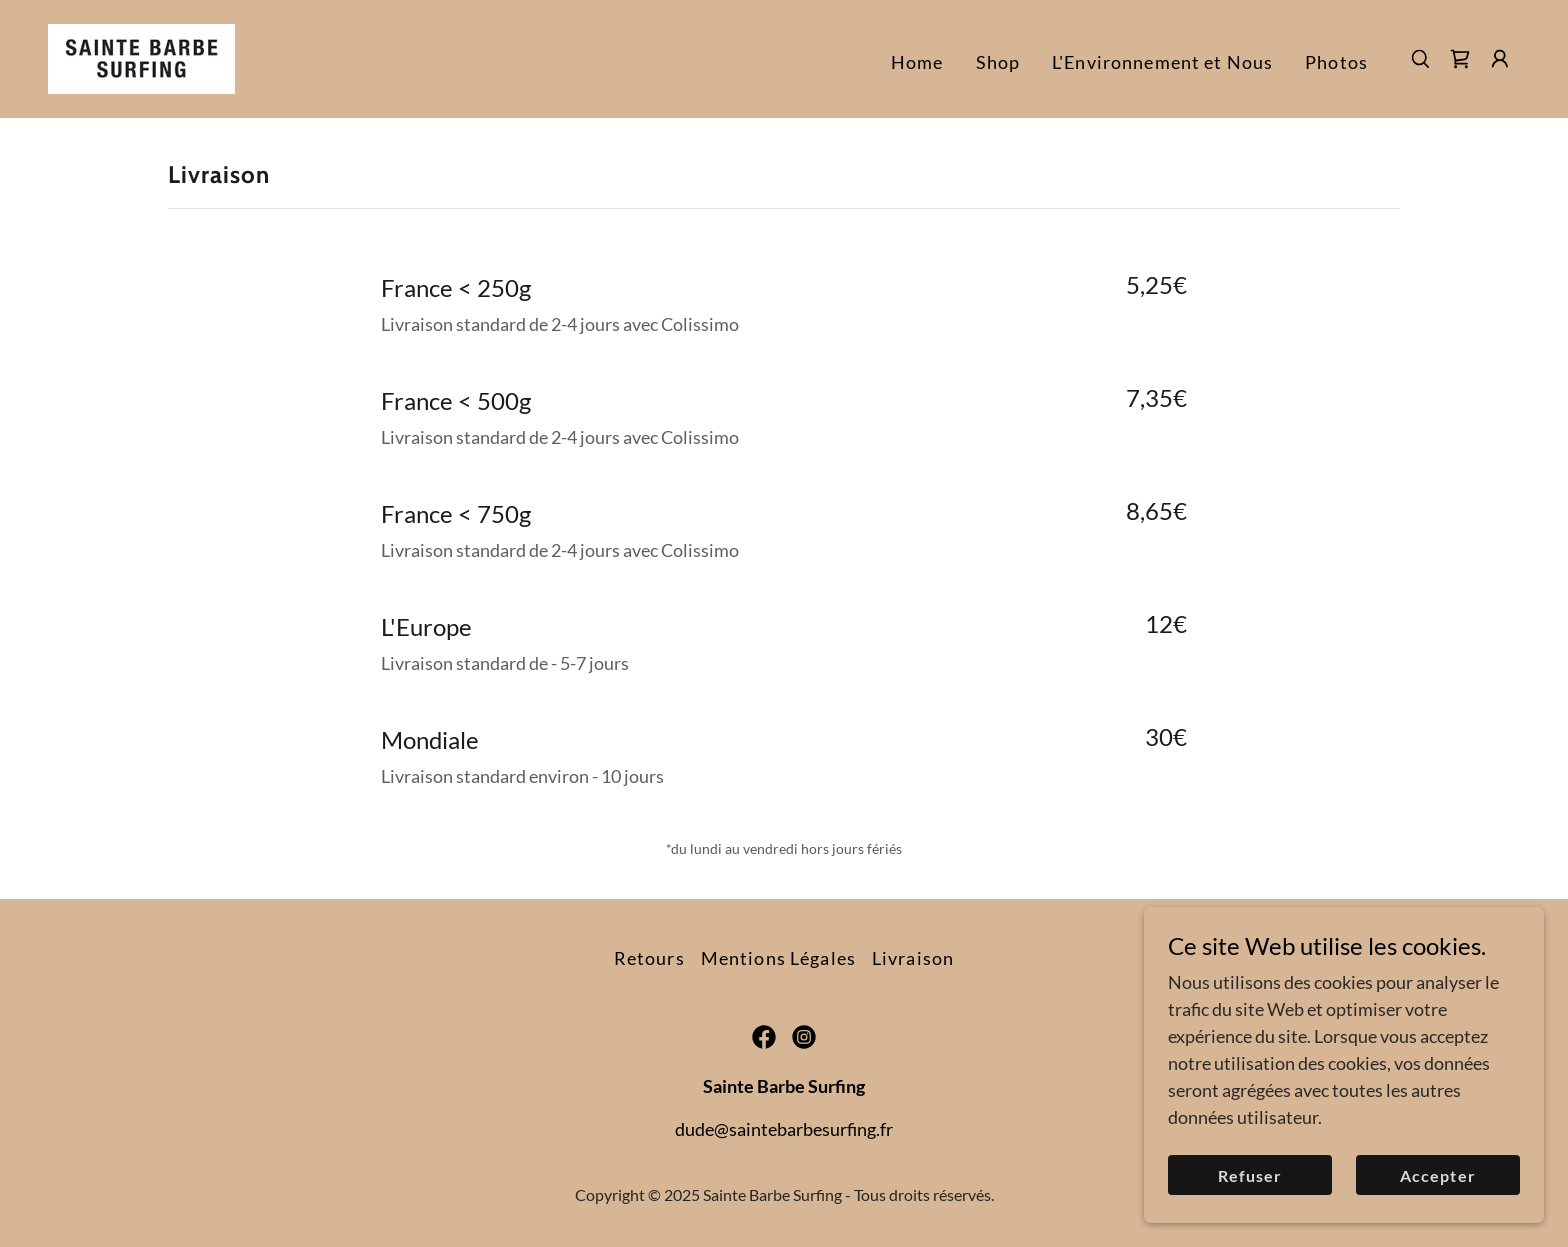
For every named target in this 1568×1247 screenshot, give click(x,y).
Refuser (1250, 1216)
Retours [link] (649, 958)
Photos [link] (1336, 62)
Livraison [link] (913, 958)
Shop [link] (998, 62)
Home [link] (917, 62)
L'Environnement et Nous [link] (1162, 62)
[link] (141, 57)
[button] (1500, 59)
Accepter (1437, 1216)
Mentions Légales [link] (778, 958)
